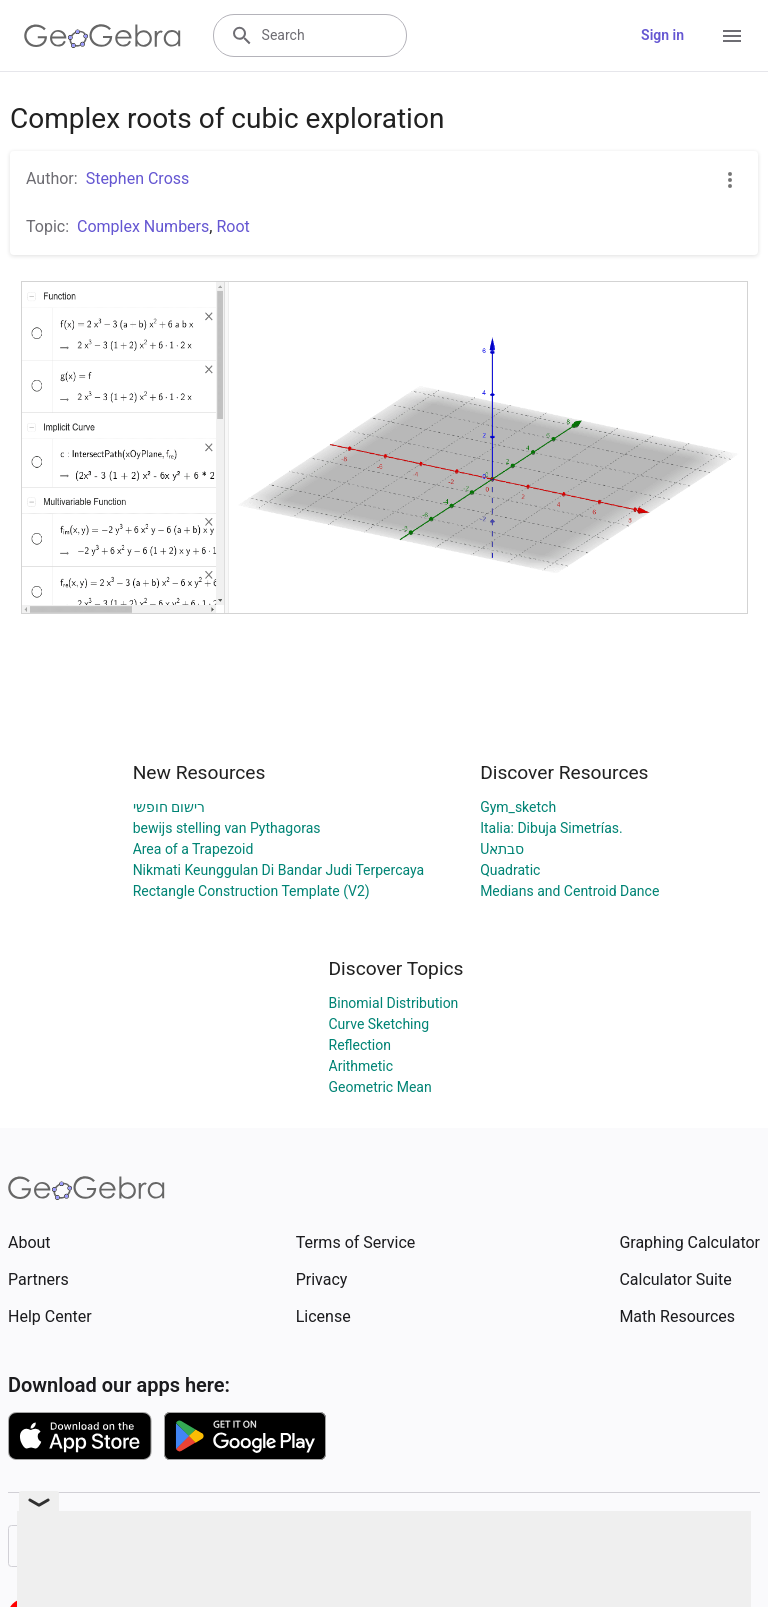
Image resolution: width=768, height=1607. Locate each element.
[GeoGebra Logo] (102, 36)
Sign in (662, 35)
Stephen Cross (138, 178)
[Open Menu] (732, 36)
